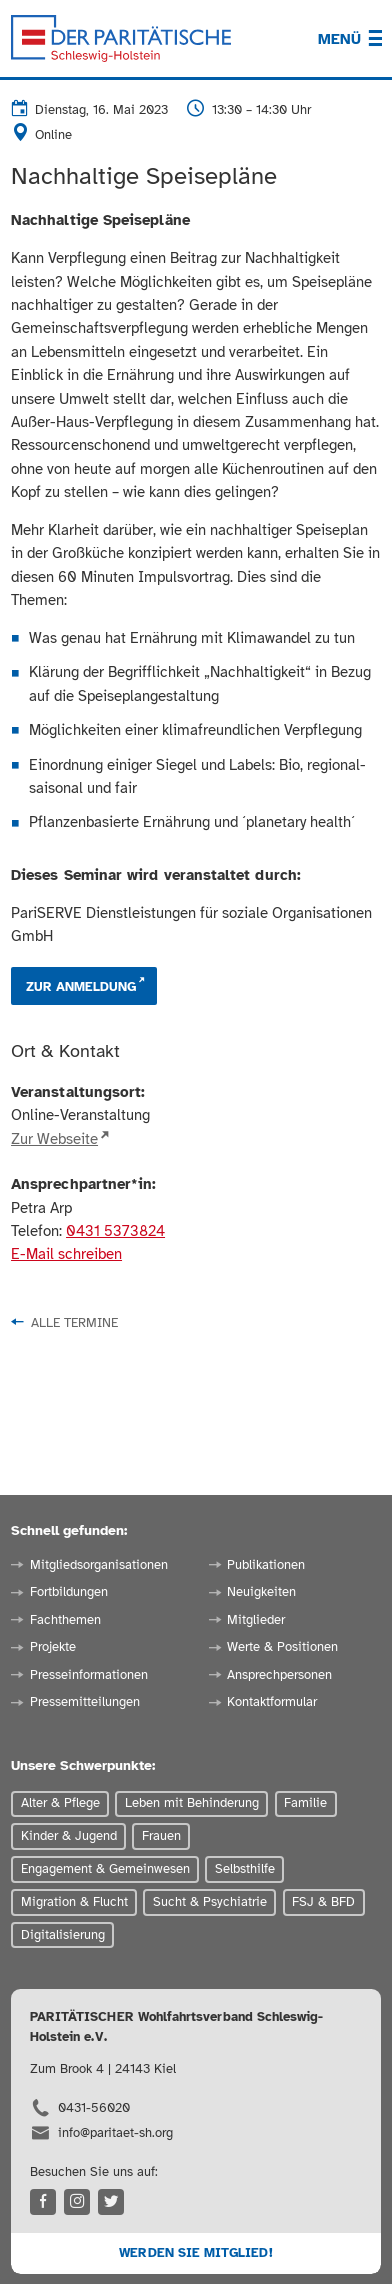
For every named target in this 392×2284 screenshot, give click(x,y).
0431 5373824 (115, 1231)
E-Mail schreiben (66, 1254)
